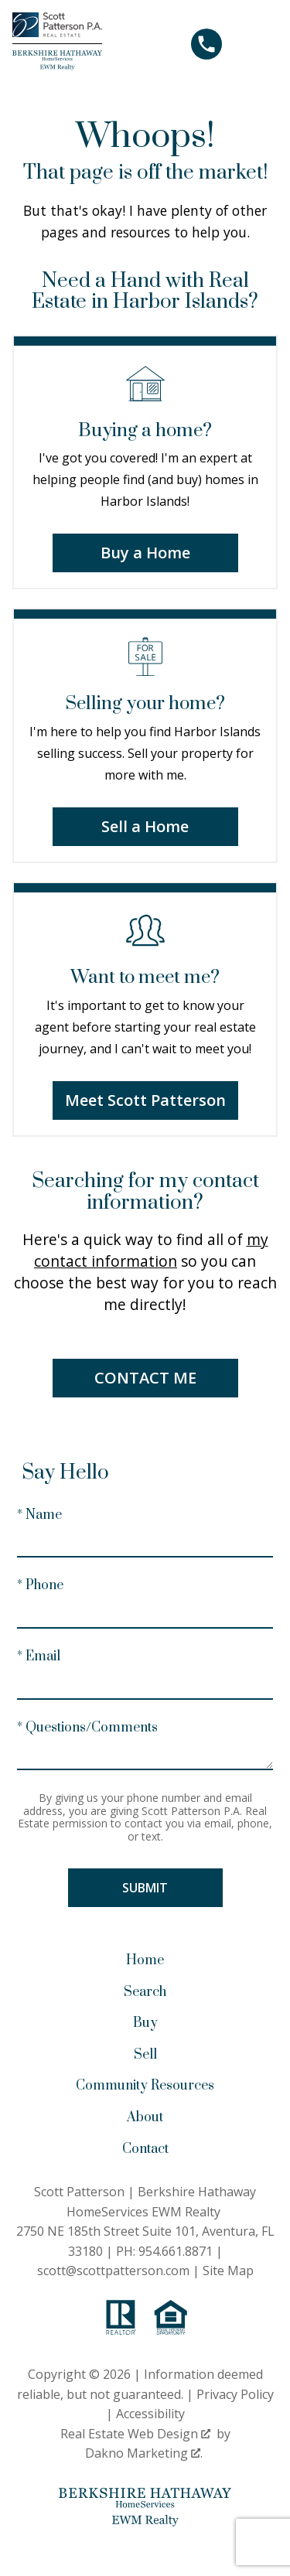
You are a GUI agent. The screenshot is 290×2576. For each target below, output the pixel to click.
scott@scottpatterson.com (113, 2270)
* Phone (40, 1585)
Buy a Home (145, 552)
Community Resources (145, 2085)
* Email (38, 1656)
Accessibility (150, 2413)
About (145, 2117)
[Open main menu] (259, 44)
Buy (145, 2023)
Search (145, 1992)
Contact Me (145, 1377)
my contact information (151, 1250)
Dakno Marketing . (144, 2453)
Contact (145, 2149)
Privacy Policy (235, 2394)
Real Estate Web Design (135, 2433)
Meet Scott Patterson (145, 1100)
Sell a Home (145, 826)
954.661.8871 (175, 2251)
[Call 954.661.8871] (206, 44)
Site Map (228, 2270)
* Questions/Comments (87, 1727)
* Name (39, 1514)
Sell (145, 2054)
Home (145, 1960)
